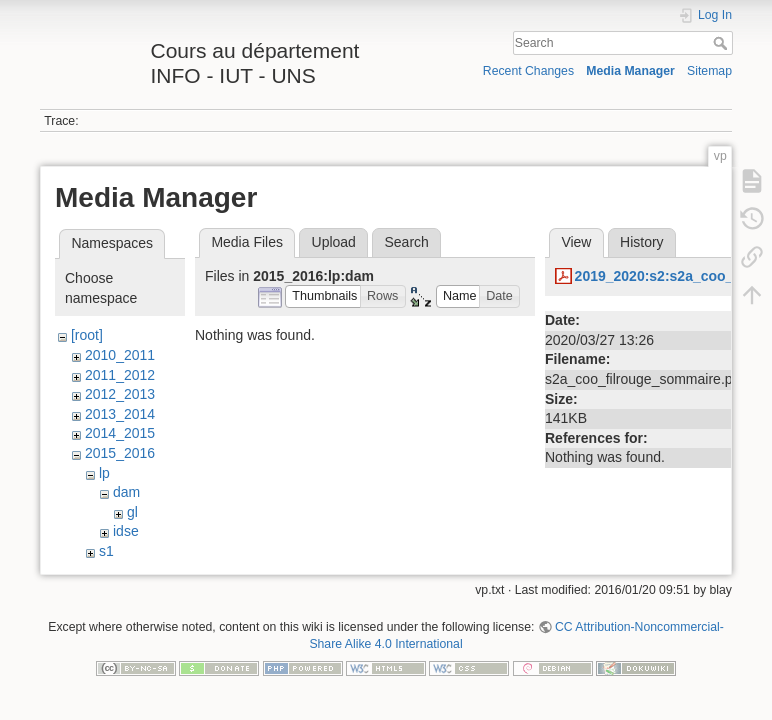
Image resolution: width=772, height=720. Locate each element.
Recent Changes (528, 71)
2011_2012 (120, 375)
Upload (334, 242)
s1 (106, 551)
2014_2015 (120, 433)
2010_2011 (120, 355)
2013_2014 (120, 414)
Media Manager (630, 71)
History (642, 242)
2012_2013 (120, 394)
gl (132, 512)
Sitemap (709, 71)
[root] (87, 335)
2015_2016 (120, 453)
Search (722, 43)
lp (104, 473)
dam (126, 492)
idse (126, 531)
